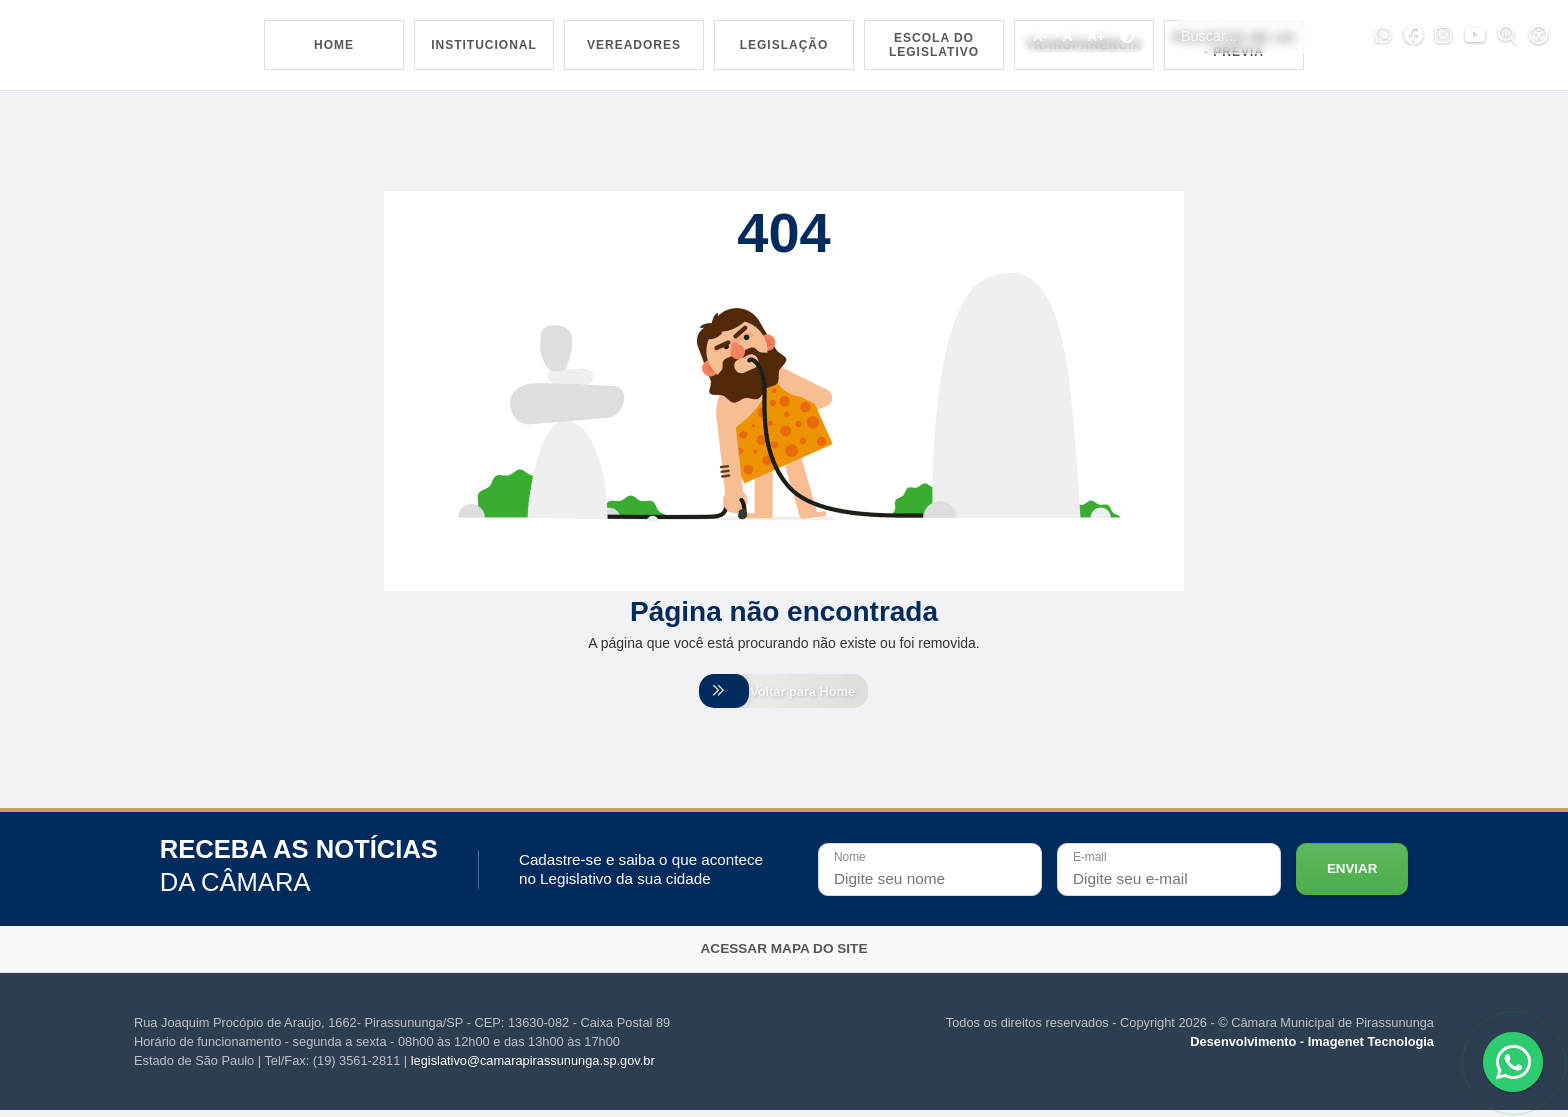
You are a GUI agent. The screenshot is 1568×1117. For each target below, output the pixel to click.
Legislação (784, 45)
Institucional (484, 45)
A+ (1096, 36)
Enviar (1352, 875)
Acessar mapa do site (784, 955)
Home (334, 45)
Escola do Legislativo (934, 45)
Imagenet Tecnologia (1371, 1048)
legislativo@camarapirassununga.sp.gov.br (533, 1067)
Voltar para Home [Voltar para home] (784, 694)
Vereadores (634, 45)
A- (1040, 36)
